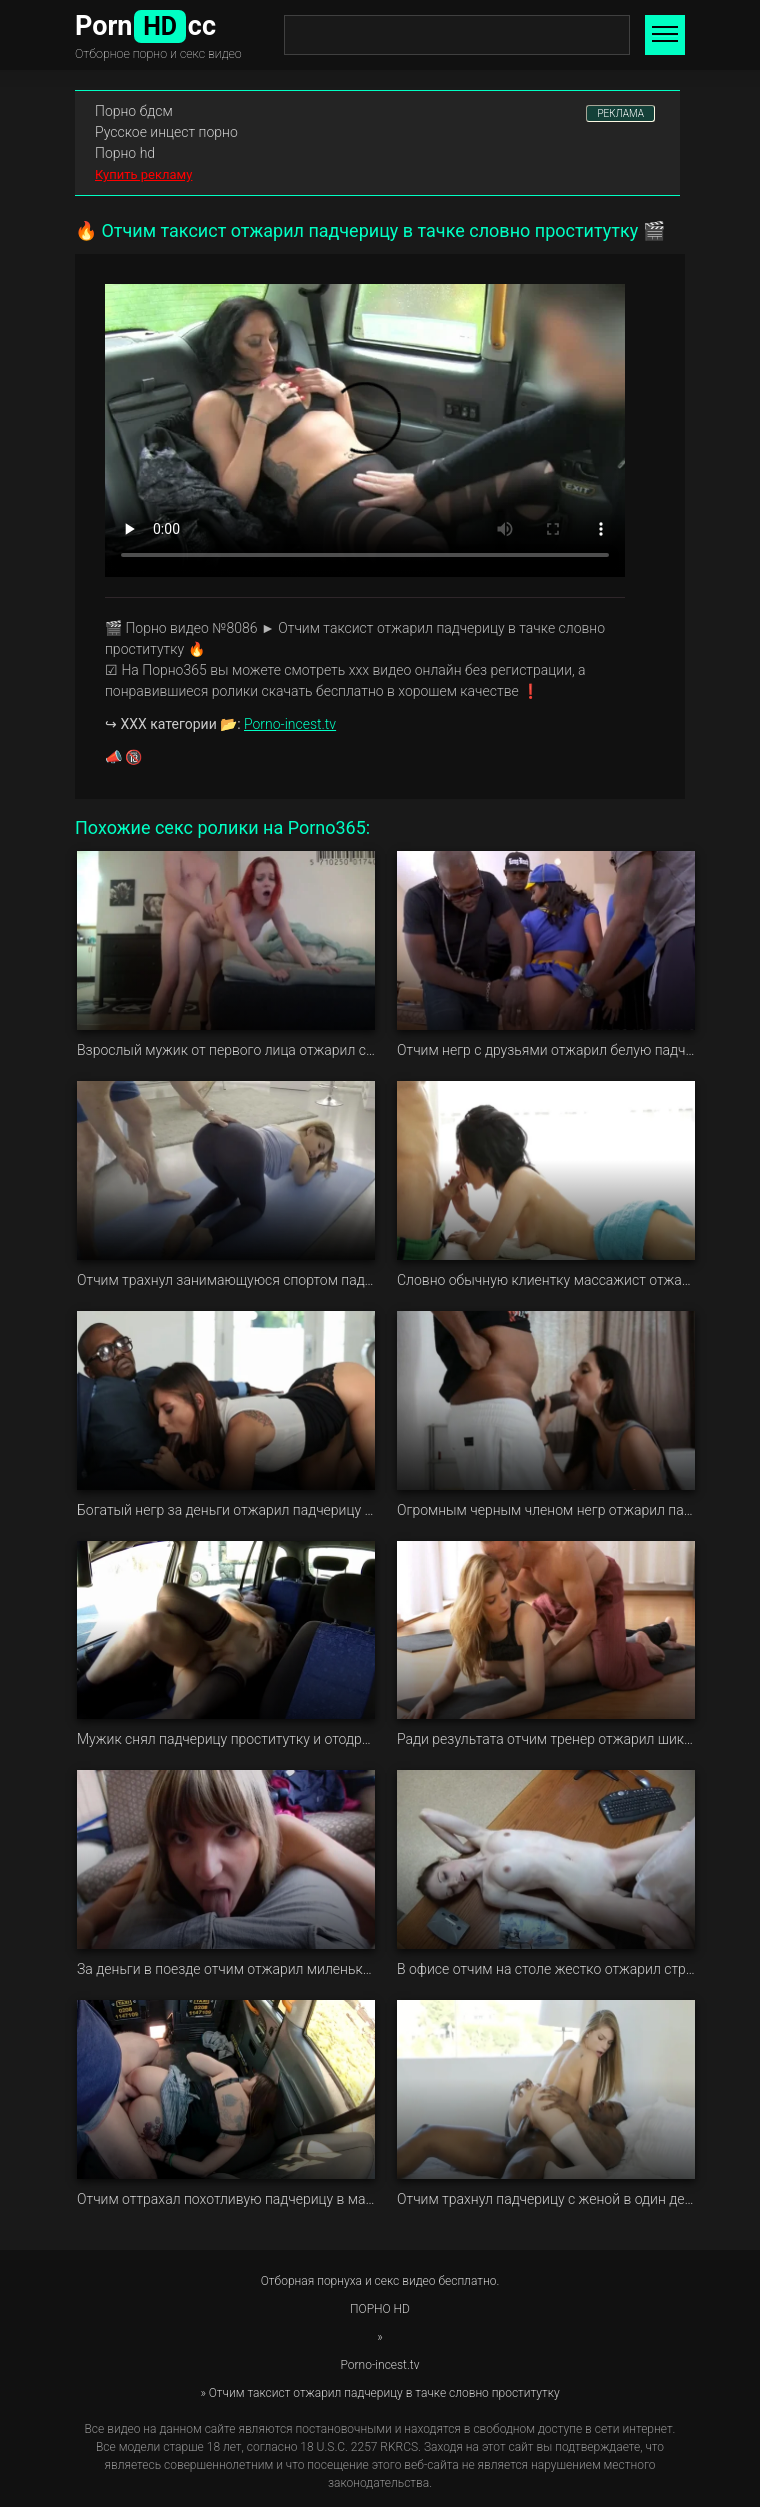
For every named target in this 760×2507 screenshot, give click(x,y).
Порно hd (125, 153)
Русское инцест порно (166, 132)
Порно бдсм (134, 111)
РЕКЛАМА (620, 113)
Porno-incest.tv (290, 724)
